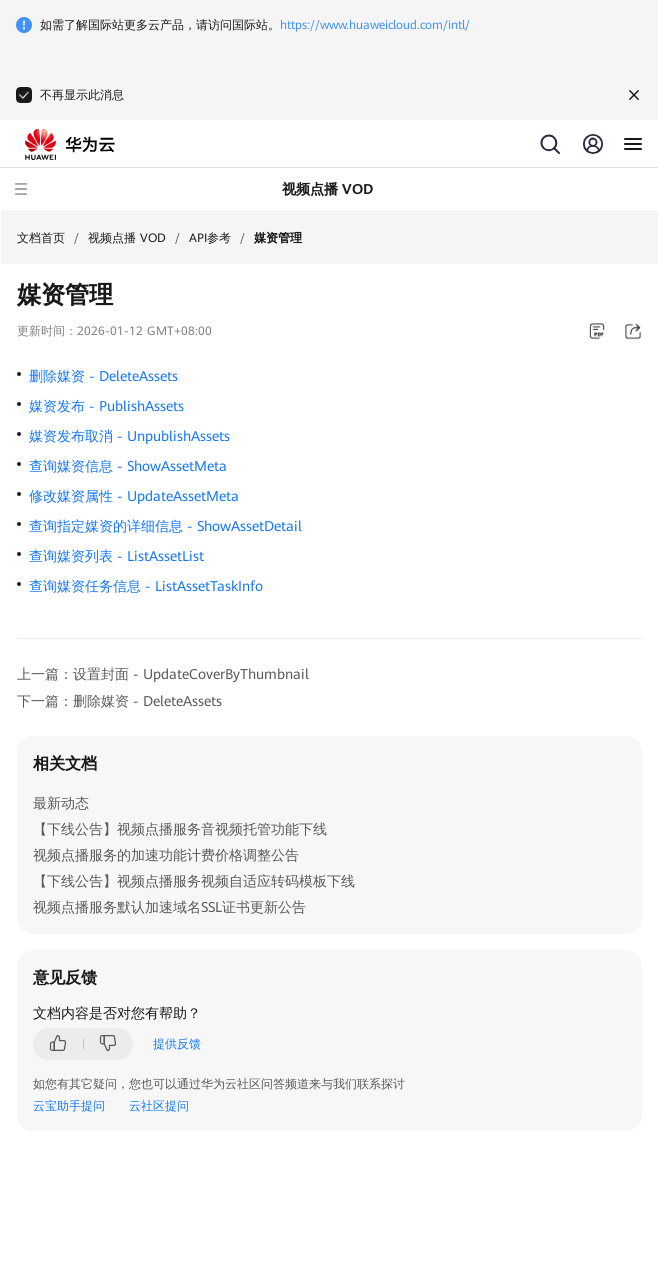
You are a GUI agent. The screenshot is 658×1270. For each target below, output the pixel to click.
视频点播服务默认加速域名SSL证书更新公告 (169, 907)
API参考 (210, 238)
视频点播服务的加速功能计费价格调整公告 (166, 855)
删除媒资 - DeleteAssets (103, 376)
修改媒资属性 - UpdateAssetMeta (134, 496)
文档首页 (41, 238)
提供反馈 (177, 1044)
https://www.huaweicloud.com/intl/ (375, 25)
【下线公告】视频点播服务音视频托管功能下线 (180, 829)
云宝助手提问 (69, 1106)
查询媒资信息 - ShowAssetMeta (128, 466)
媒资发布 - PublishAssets (106, 406)
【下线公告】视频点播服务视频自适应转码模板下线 (194, 881)
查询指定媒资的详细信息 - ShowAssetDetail (165, 526)
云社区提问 (159, 1106)
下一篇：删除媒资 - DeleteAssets (119, 701)
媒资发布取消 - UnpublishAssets (129, 436)
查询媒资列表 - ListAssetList (116, 556)
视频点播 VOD (127, 238)
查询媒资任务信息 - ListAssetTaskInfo (146, 586)
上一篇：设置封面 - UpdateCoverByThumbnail (163, 674)
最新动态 (61, 803)
